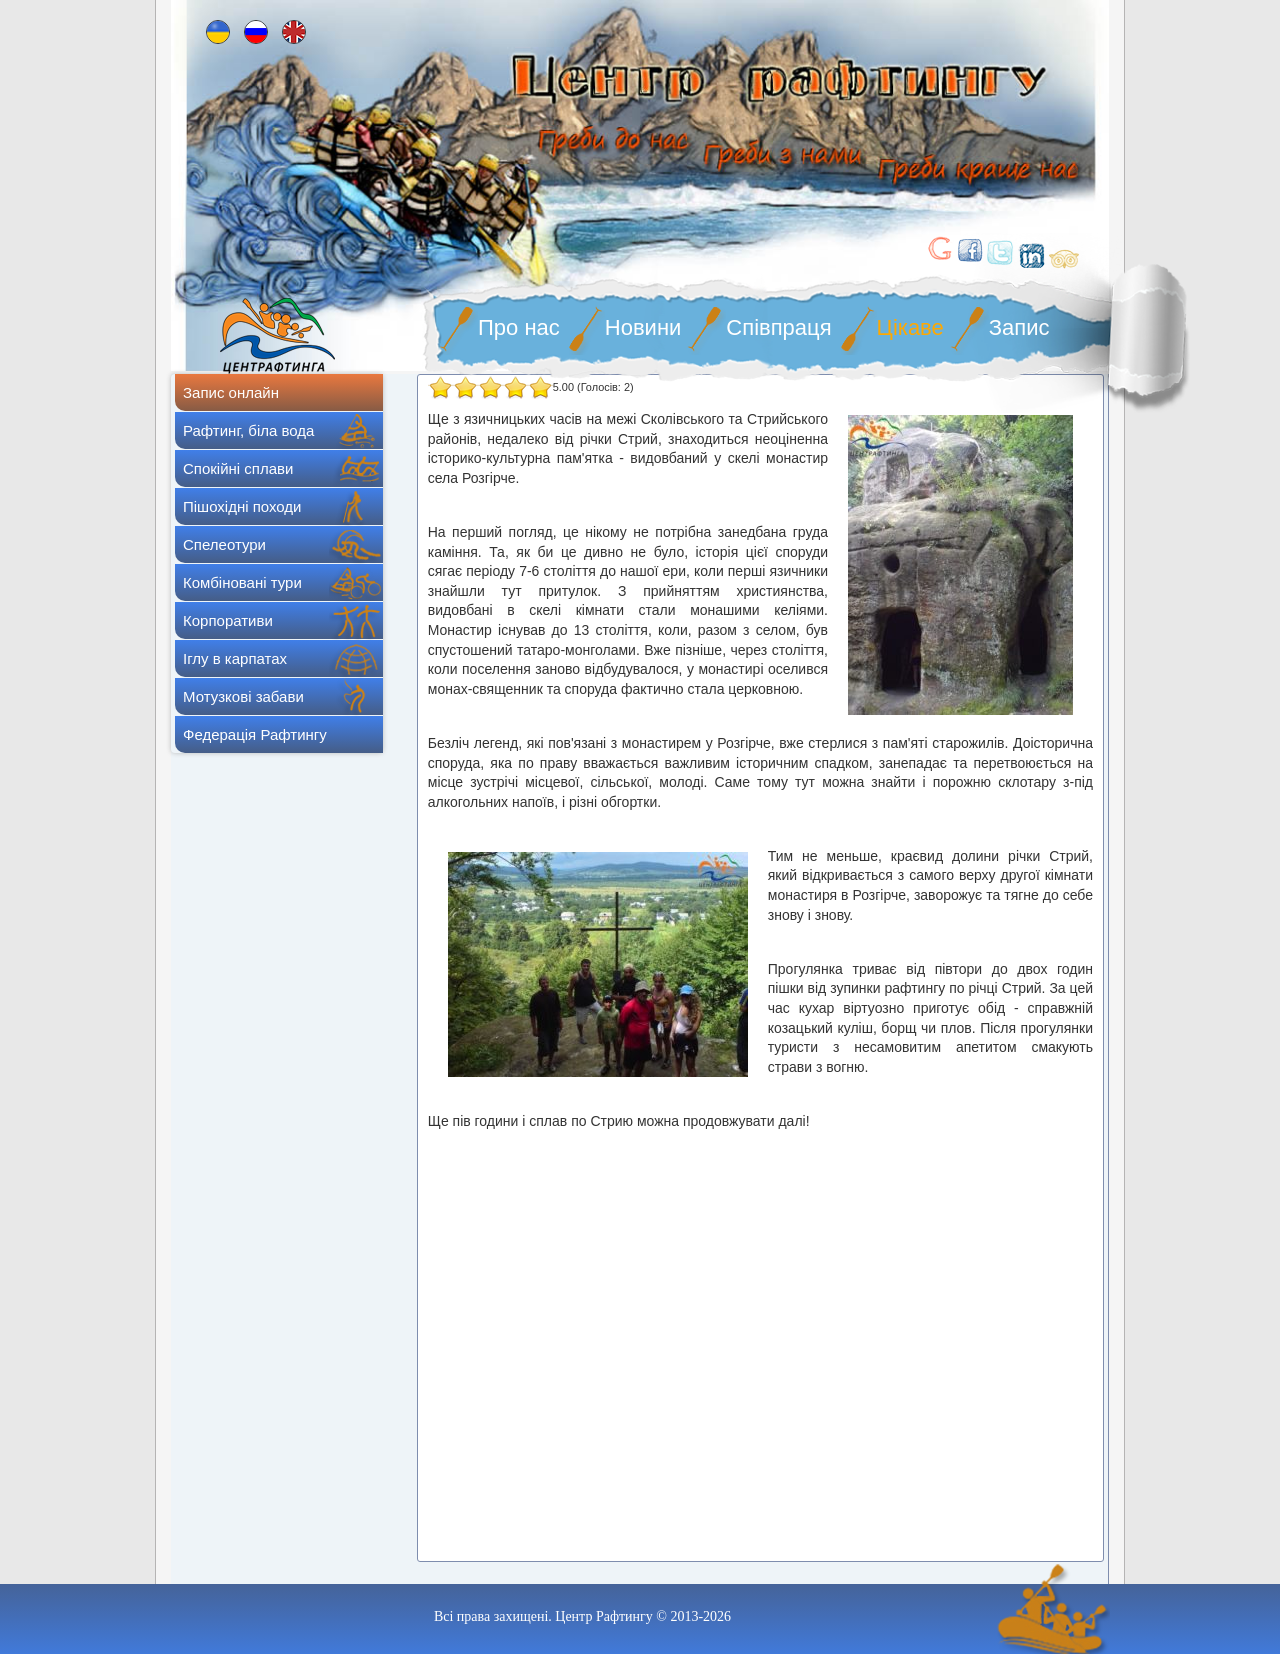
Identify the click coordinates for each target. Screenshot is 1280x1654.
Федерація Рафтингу (255, 734)
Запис (1019, 327)
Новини (643, 327)
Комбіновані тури (242, 582)
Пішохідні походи (242, 506)
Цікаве (910, 327)
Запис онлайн (231, 392)
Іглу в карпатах (235, 658)
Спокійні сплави (238, 468)
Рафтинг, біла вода (248, 430)
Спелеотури (224, 544)
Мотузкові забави (243, 696)
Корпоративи (228, 620)
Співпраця (778, 327)
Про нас (519, 327)
